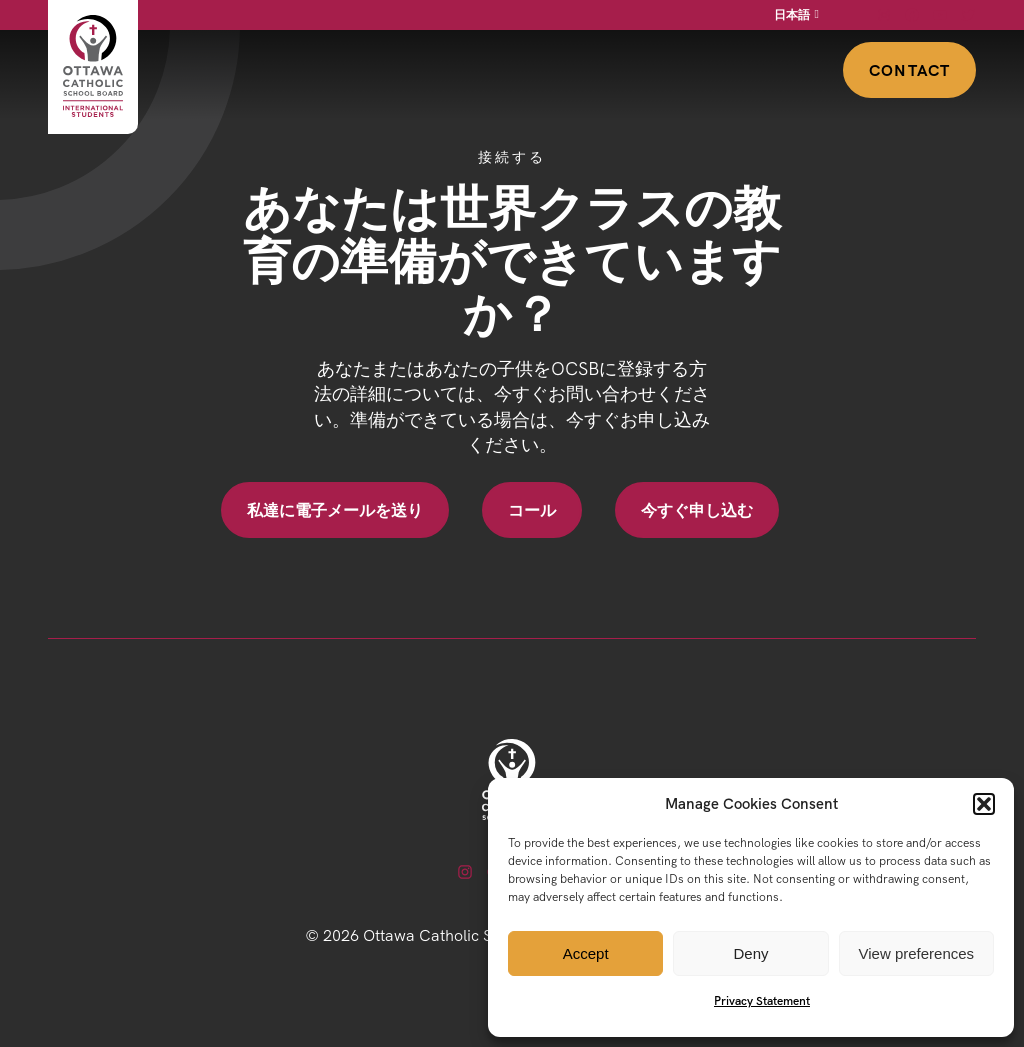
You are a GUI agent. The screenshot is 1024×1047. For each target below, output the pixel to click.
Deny (750, 953)
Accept (586, 953)
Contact (909, 70)
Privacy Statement (762, 1000)
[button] (984, 804)
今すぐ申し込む (697, 510)
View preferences (917, 953)
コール (532, 510)
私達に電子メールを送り (335, 510)
